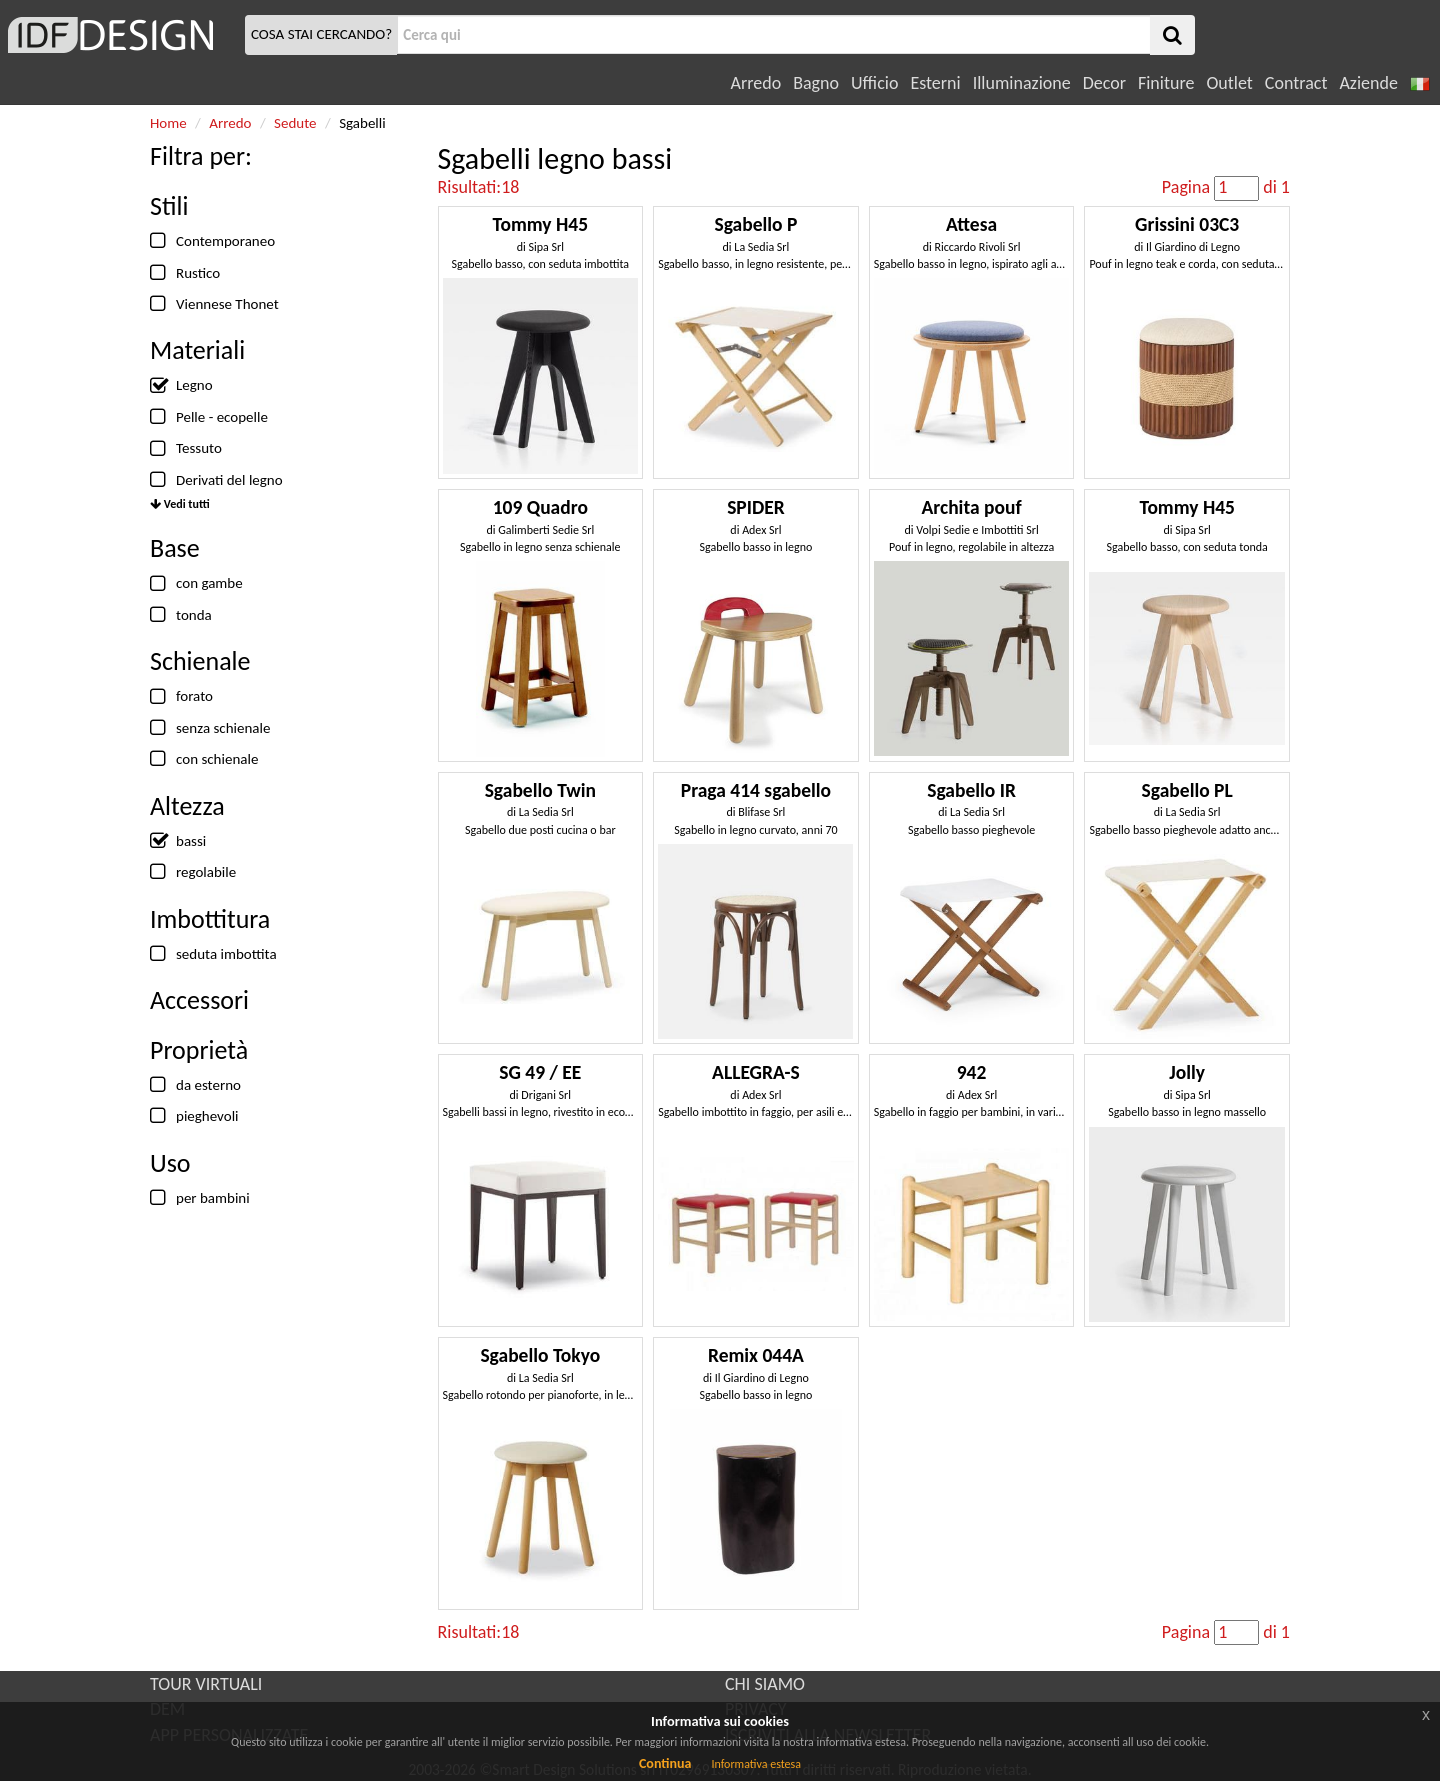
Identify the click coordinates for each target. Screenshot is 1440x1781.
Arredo (756, 83)
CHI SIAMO (765, 1684)
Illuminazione (1022, 83)
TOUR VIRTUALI (206, 1684)
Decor (1104, 83)
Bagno (816, 83)
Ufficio (874, 83)
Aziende (1368, 83)
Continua (665, 1763)
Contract (1296, 83)
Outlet (1229, 83)
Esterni (935, 83)
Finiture (1166, 83)
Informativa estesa (756, 1764)
